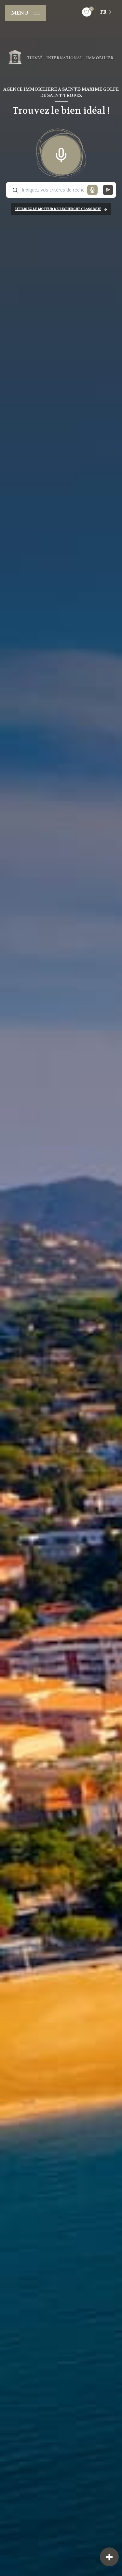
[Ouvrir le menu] (25, 13)
